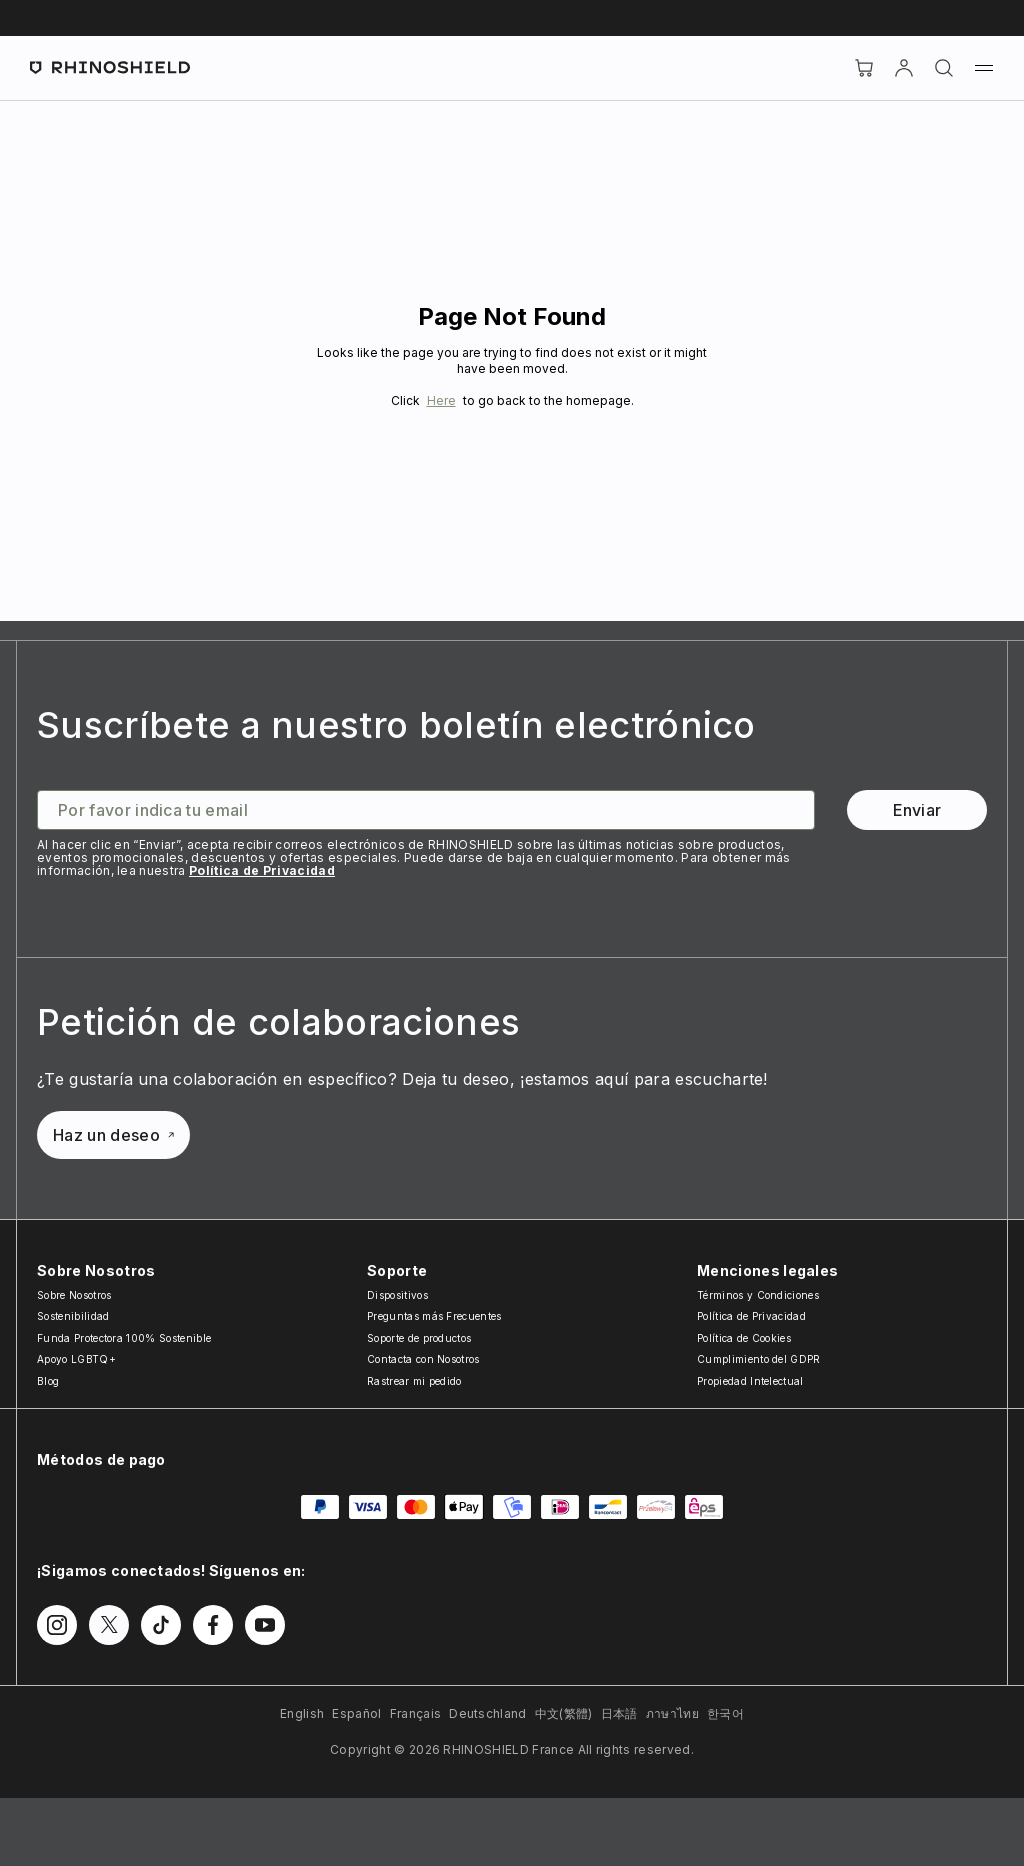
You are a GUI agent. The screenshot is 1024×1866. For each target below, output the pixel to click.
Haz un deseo (113, 1135)
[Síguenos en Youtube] (265, 1625)
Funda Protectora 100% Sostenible (124, 1338)
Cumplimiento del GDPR (759, 1359)
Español (356, 1713)
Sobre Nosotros (74, 1295)
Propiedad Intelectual (750, 1381)
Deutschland (488, 1713)
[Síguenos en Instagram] (57, 1625)
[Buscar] (944, 68)
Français (416, 1713)
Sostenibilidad (73, 1316)
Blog (48, 1381)
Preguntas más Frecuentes (434, 1316)
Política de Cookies (744, 1338)
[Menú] (984, 68)
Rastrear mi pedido (414, 1381)
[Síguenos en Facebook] (213, 1625)
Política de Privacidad (262, 870)
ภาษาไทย (672, 1713)
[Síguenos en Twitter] (109, 1625)
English (302, 1713)
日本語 (619, 1713)
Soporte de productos (419, 1338)
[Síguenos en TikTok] (161, 1625)
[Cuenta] (904, 68)
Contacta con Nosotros (423, 1359)
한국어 (725, 1713)
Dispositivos (397, 1295)
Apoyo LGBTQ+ (76, 1359)
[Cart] (864, 68)
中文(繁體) (564, 1713)
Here (441, 400)
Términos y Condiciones (758, 1295)
